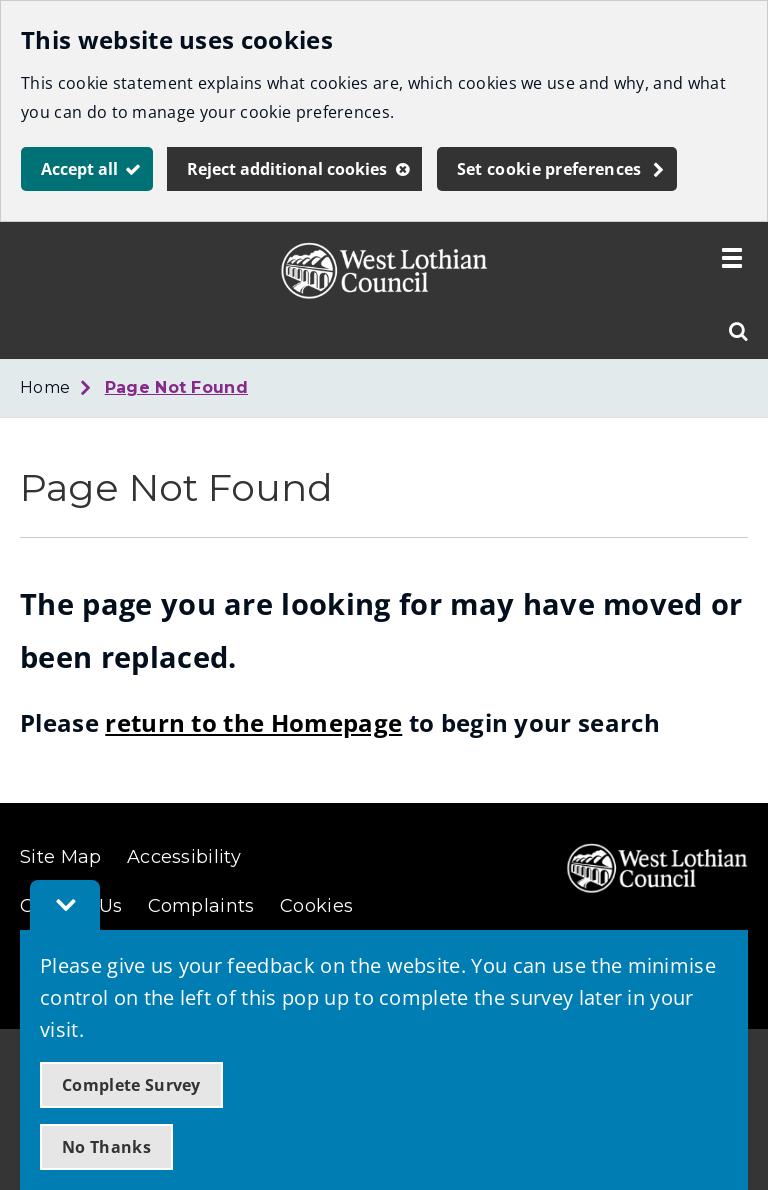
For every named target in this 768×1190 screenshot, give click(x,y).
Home (45, 387)
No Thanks (106, 1147)
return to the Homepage (253, 722)
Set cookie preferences (549, 169)
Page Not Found (176, 387)
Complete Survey (131, 1085)
